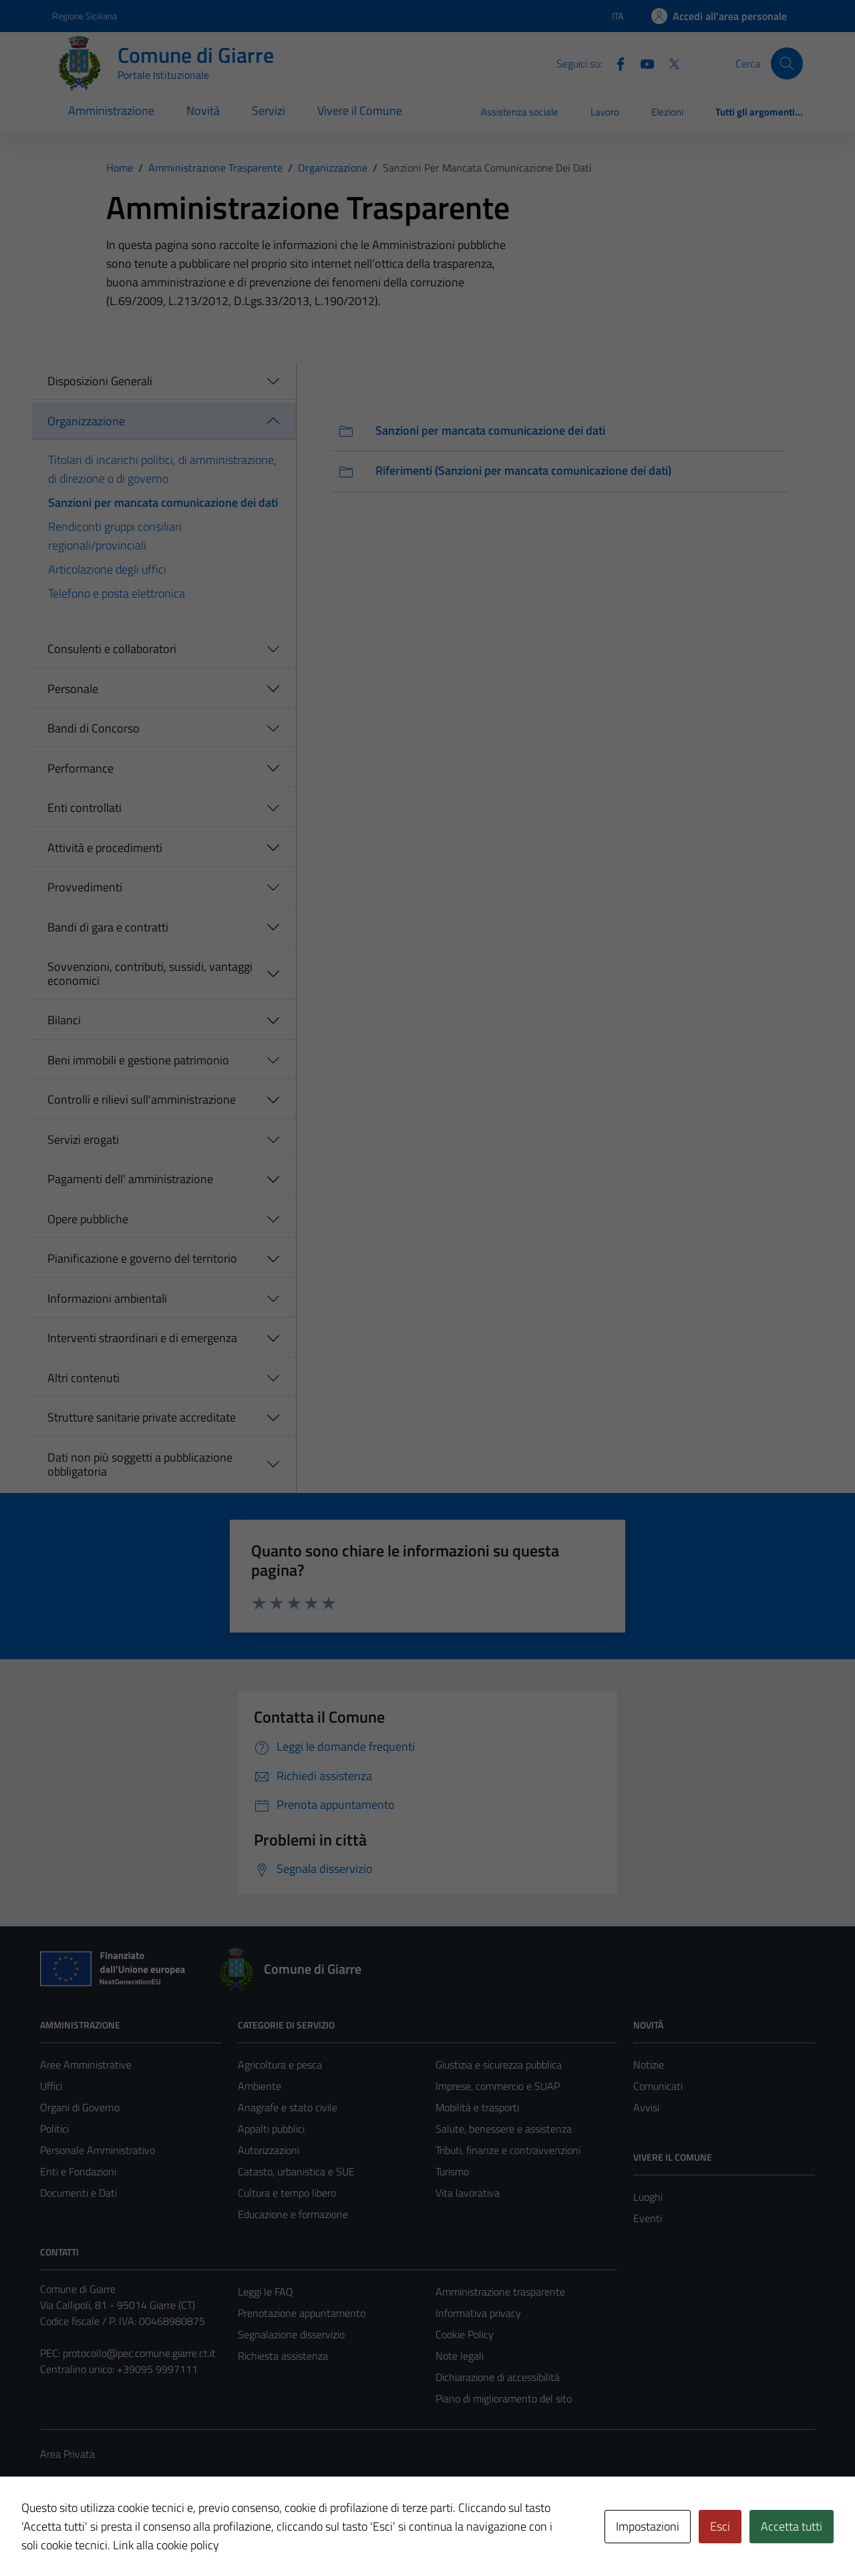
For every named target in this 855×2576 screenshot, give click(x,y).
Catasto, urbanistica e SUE (296, 2171)
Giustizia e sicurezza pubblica (499, 2065)
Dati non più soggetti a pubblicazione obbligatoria (139, 1464)
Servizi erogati (83, 1139)
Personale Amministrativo (97, 2150)
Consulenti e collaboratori (111, 649)
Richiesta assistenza (283, 2356)
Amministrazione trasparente (500, 2292)
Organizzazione (86, 421)
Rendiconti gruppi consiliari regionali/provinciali (115, 535)
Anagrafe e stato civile (287, 2107)
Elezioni (667, 112)
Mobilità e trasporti (477, 2107)
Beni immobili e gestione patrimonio (138, 1060)
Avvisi (646, 2107)
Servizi (268, 110)
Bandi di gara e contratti (107, 927)
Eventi (647, 2218)
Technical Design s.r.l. (131, 2537)
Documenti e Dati (78, 2193)
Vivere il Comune (359, 110)
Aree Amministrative (86, 2065)
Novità (203, 110)
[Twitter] (668, 63)
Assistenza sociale (519, 112)
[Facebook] (615, 63)
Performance (80, 768)
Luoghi (648, 2197)
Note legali (460, 2356)
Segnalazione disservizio (291, 2334)
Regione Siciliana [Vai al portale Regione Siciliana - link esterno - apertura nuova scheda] (84, 16)
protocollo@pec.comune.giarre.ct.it (139, 2353)
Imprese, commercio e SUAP (498, 2086)
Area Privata (67, 2454)
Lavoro (604, 112)
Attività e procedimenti (104, 848)
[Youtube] (642, 63)
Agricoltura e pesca (280, 2065)
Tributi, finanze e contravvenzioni (508, 2150)
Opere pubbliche (87, 1219)
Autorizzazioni (268, 2150)
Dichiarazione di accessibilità (498, 2377)
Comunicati (658, 2086)
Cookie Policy (465, 2334)
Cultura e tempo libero (287, 2193)
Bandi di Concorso (93, 728)
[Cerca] (787, 63)
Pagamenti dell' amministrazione (130, 1179)
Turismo (452, 2171)
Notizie (648, 2065)
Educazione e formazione (293, 2214)
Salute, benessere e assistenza (504, 2129)
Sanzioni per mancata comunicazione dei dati (163, 502)
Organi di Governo (80, 2107)
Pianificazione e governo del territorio (142, 1258)
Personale (72, 689)
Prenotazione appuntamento (301, 2313)
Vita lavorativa (468, 2193)
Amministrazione (111, 110)
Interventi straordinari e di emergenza (142, 1338)
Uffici (51, 2086)
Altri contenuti (83, 1378)
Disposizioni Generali (99, 381)
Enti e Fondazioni (78, 2171)
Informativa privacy (478, 2313)
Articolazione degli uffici (107, 569)
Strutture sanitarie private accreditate (141, 1417)
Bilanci (64, 1020)
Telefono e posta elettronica (116, 593)
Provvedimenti (84, 887)
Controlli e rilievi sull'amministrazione (141, 1099)
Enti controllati (84, 808)
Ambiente (259, 2086)
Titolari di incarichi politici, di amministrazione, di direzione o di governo (162, 469)
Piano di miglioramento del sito (504, 2398)
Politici (54, 2129)
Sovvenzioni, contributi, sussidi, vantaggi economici (149, 973)
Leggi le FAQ (265, 2292)
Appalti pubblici (271, 2129)
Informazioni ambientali (107, 1298)
